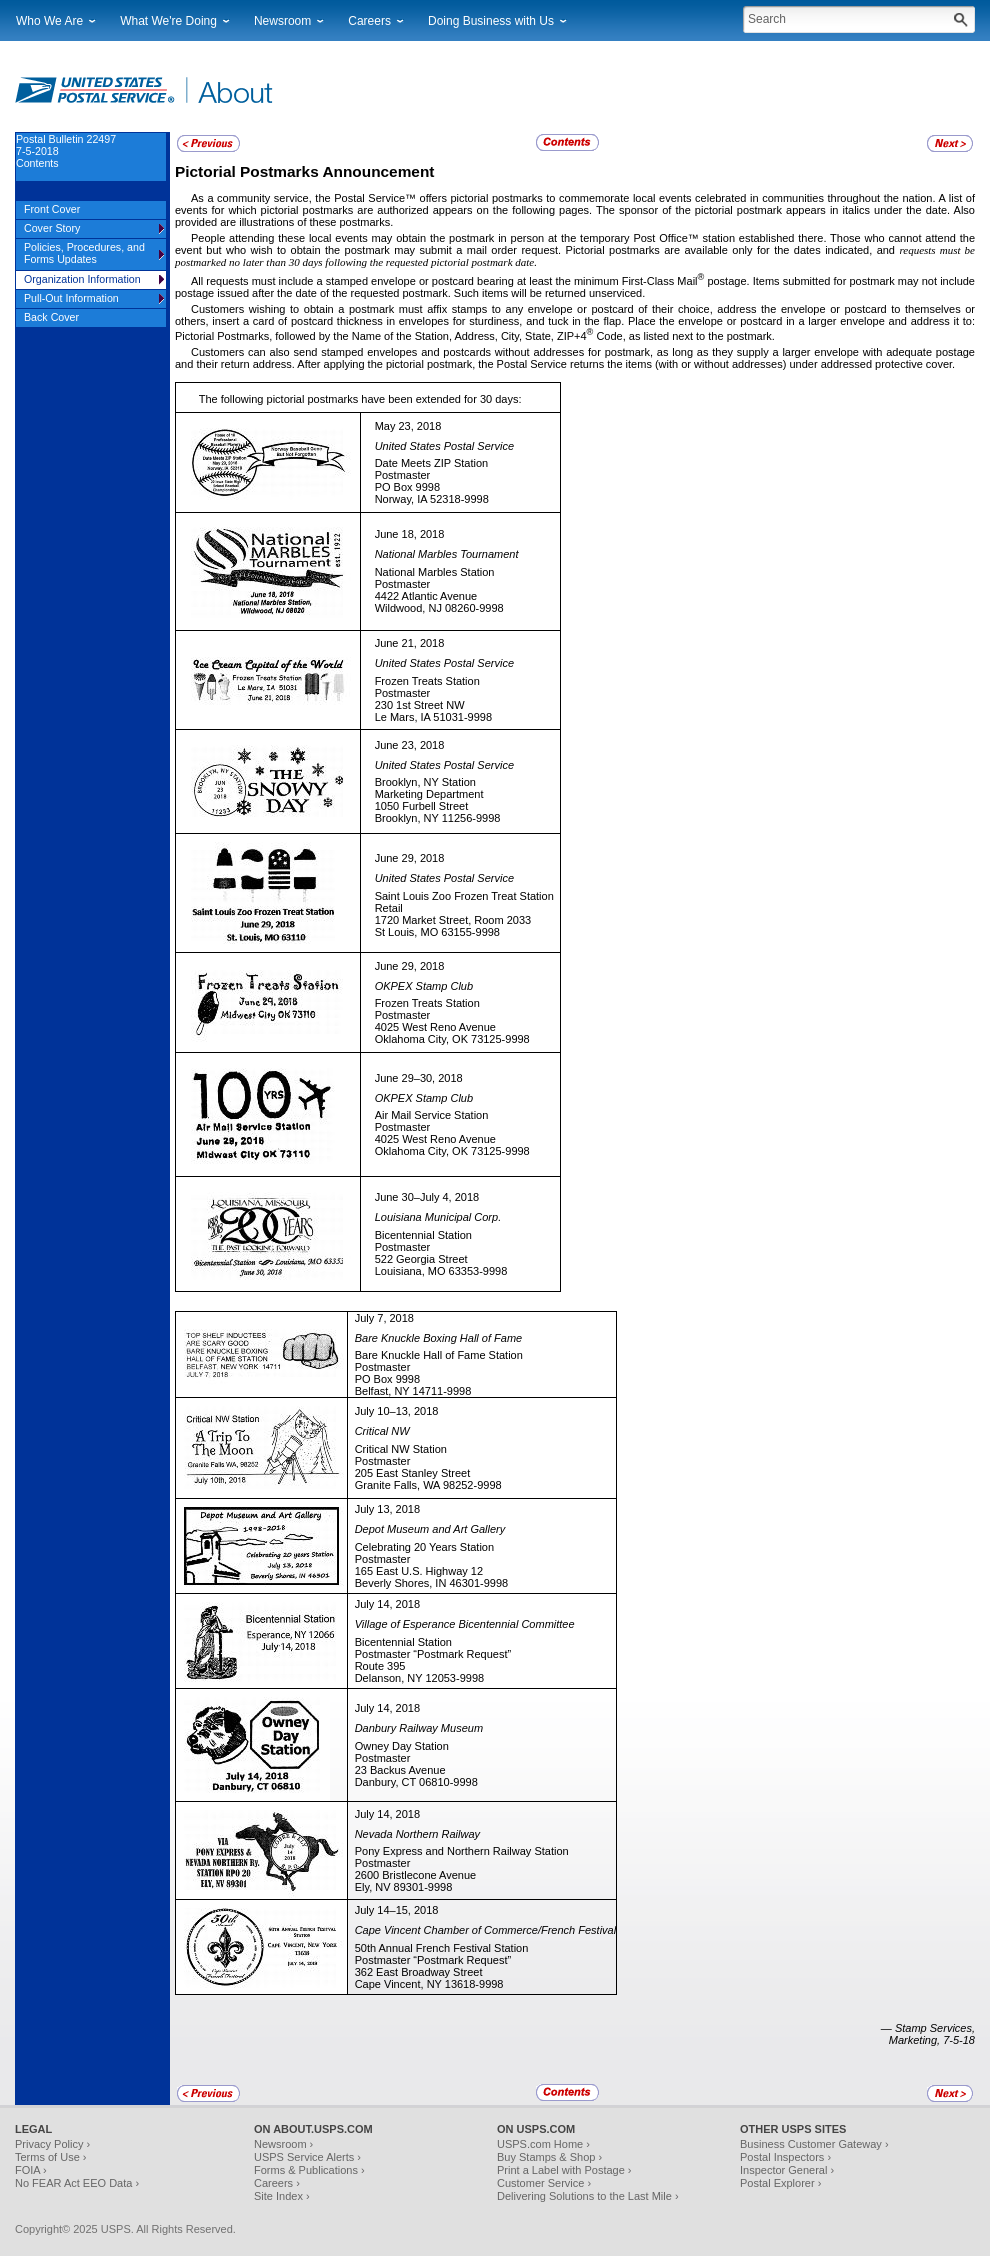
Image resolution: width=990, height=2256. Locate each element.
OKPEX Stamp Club (424, 986)
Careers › (277, 2183)
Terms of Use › (51, 2157)
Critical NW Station (401, 1449)
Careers (369, 21)
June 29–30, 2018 (419, 1078)
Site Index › (282, 2196)
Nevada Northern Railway (417, 1834)
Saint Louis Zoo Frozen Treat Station (464, 896)
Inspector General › (787, 2170)
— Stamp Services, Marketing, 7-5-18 (928, 2034)
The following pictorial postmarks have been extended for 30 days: (360, 399)
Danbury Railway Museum (419, 1728)
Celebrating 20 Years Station (424, 1547)
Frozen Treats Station (427, 681)
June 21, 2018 (410, 643)
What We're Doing (168, 21)
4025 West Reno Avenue (435, 1027)
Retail (389, 908)
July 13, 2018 (387, 1509)
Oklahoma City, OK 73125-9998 (452, 1039)
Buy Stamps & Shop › (549, 2157)
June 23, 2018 (410, 745)
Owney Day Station (402, 1746)
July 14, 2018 (387, 1604)
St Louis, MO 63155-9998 (437, 932)
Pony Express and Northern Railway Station (462, 1851)
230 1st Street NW (420, 705)
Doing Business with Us (491, 21)
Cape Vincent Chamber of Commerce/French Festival (485, 1930)
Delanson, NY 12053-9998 (419, 1678)
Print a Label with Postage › (564, 2170)
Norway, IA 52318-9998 (432, 499)
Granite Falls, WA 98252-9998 (428, 1485)
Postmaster (403, 475)
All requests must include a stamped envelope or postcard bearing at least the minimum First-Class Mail (444, 281)
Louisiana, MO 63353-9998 (441, 1271)
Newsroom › (283, 2144)
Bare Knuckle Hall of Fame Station (439, 1355)
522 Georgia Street (421, 1259)
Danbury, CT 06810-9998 (416, 1782)
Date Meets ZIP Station (432, 463)
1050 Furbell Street (422, 806)
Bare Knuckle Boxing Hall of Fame (439, 1338)
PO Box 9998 (407, 487)
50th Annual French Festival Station (442, 1948)
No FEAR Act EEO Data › (77, 2183)
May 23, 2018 (408, 426)
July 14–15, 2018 (397, 1910)
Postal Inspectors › (785, 2157)
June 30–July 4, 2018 (427, 1197)
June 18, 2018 (410, 534)
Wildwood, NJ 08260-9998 (439, 608)
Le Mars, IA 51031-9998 (433, 717)
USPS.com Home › (543, 2144)
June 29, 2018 (410, 858)
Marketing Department (429, 794)
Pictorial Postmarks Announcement (304, 171)
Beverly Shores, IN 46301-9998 (431, 1583)
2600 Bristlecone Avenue (416, 1875)
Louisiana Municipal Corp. (438, 1217)
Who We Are (49, 21)
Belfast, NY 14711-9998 (413, 1391)
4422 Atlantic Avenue (426, 596)
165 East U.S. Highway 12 (419, 1571)
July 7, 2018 (384, 1318)
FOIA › (31, 2170)
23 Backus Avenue (400, 1770)
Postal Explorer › (780, 2183)
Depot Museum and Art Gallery (430, 1529)
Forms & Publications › (309, 2170)
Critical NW (382, 1431)
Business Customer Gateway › (814, 2144)
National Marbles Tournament (447, 554)
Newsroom (282, 21)
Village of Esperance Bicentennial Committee (465, 1624)
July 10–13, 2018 (397, 1411)
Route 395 (380, 1666)
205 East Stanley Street (413, 1473)
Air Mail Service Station (432, 1115)
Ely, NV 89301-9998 (404, 1887)
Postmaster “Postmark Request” (433, 1654)
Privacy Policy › (52, 2144)
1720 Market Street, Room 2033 (453, 920)
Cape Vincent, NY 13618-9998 (429, 1984)
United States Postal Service (444, 446)
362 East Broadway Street (419, 1972)
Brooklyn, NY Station (425, 782)
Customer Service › (544, 2183)
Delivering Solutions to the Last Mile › (588, 2196)
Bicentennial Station (423, 1235)
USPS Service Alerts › (307, 2157)
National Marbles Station (435, 572)
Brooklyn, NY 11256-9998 (438, 818)
